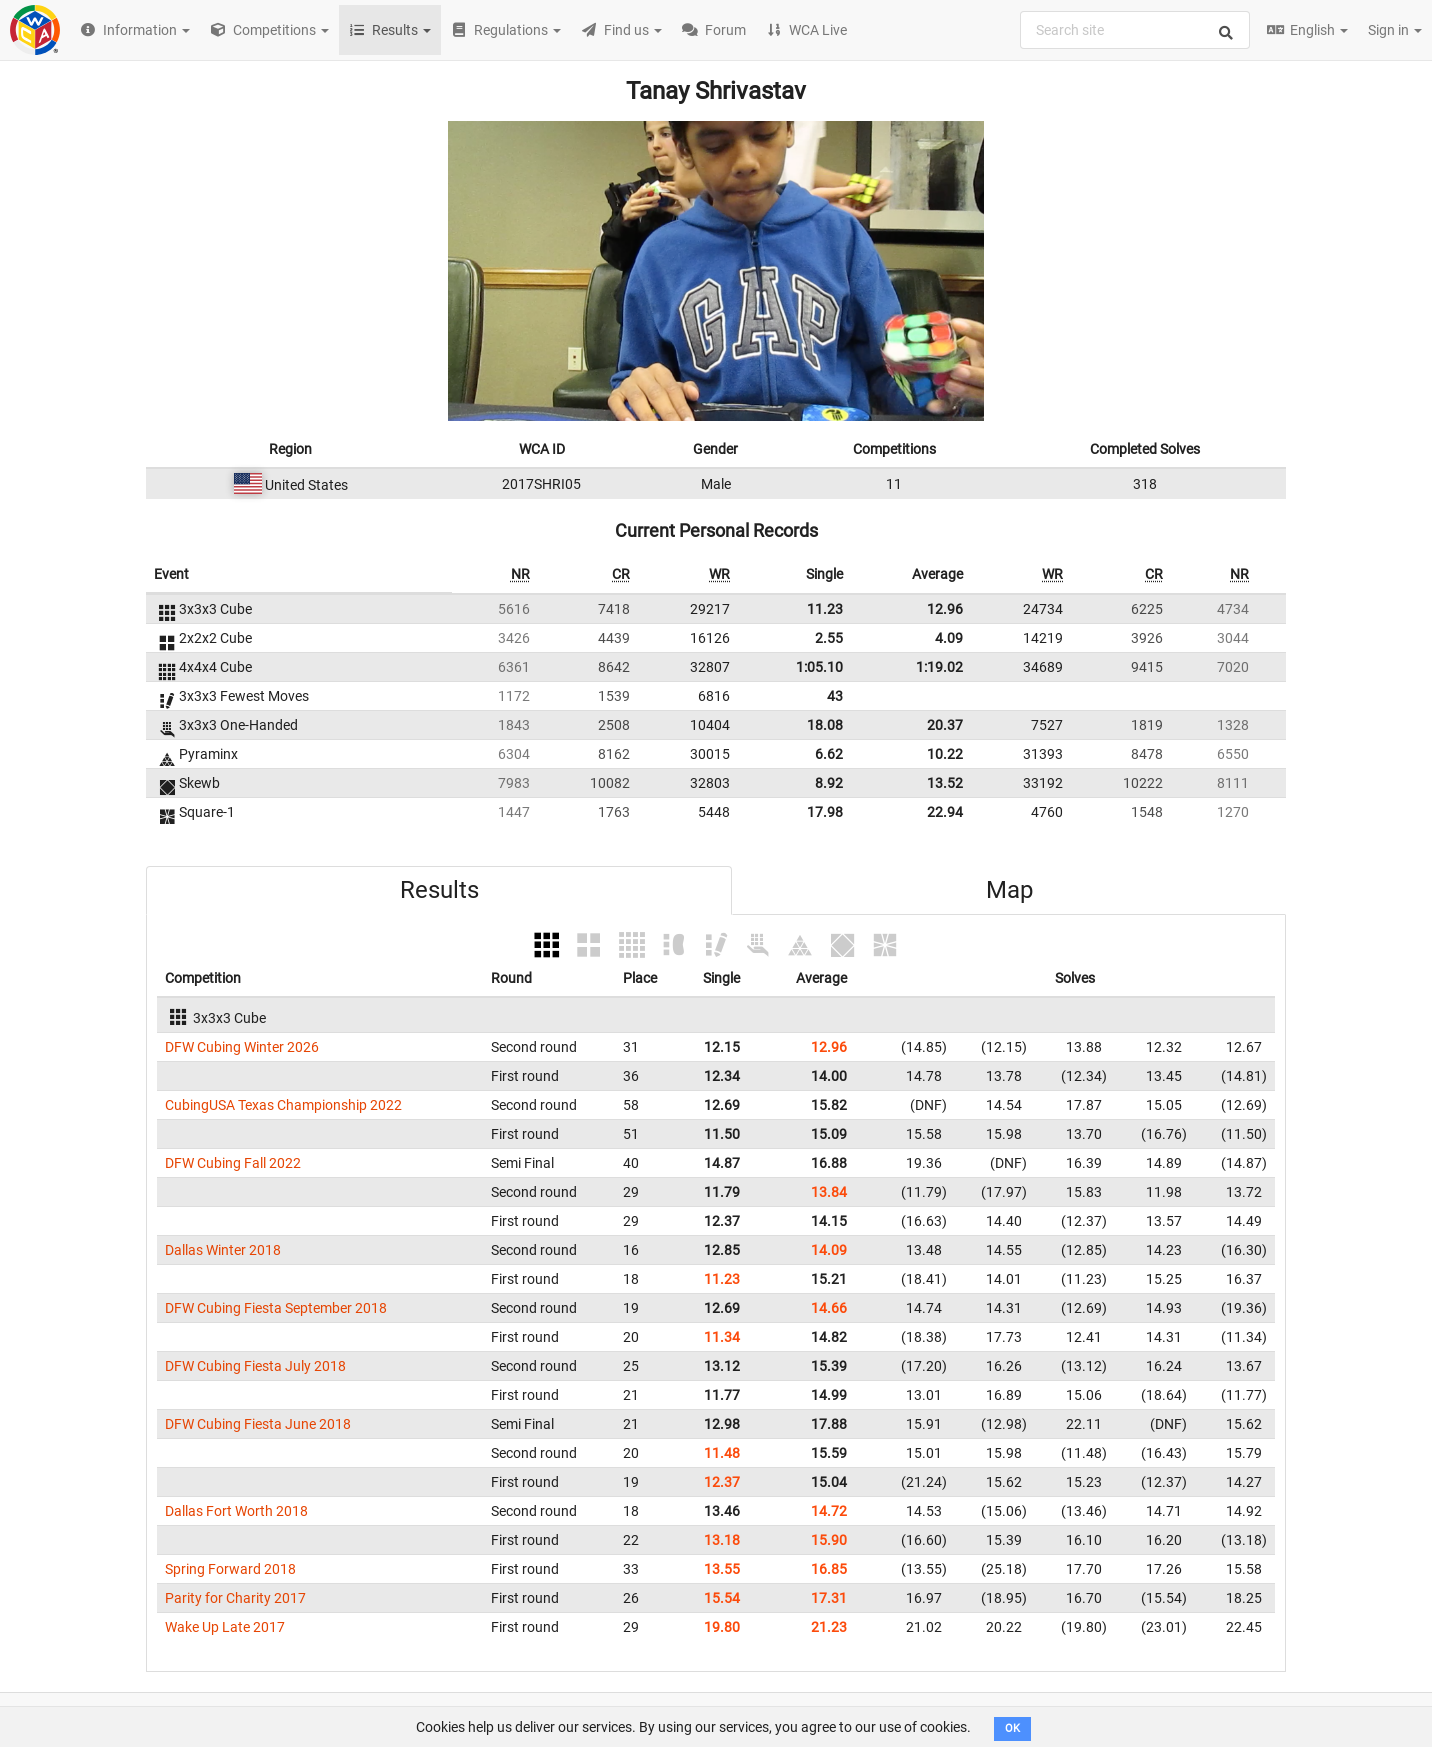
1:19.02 (939, 667)
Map (1009, 890)
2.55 (829, 638)
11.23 (825, 609)
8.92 (829, 783)
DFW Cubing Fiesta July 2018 (255, 1366)
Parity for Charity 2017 (235, 1598)
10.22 (945, 754)
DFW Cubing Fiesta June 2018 (258, 1424)
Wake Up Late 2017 (225, 1627)
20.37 (945, 725)
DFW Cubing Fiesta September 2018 (276, 1308)
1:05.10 (819, 667)
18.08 (825, 725)
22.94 (945, 812)
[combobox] (1135, 30)
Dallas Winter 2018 (223, 1250)
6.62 (829, 754)
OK (1012, 1728)
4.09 (949, 638)
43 (835, 696)
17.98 (825, 812)
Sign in (1395, 30)
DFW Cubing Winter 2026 (242, 1047)
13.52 (945, 783)
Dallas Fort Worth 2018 (236, 1511)
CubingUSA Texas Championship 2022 (283, 1105)
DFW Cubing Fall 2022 (233, 1163)
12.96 (945, 609)
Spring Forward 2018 (230, 1569)
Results (439, 890)
